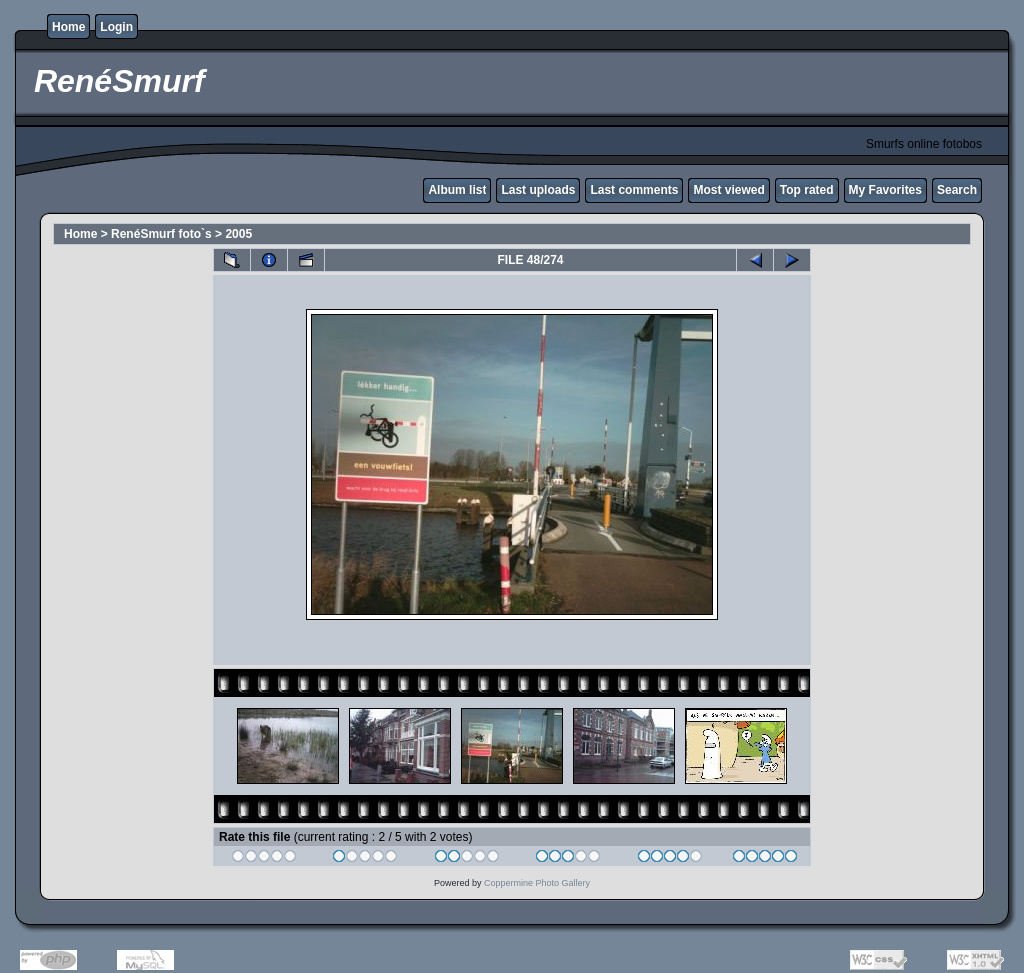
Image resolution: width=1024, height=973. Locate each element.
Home (68, 27)
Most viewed (728, 190)
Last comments (634, 190)
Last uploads (538, 190)
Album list (457, 190)
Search (957, 190)
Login (116, 27)
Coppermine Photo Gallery (537, 883)
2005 (238, 234)
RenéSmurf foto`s (161, 234)
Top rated (807, 190)
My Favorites (885, 190)
